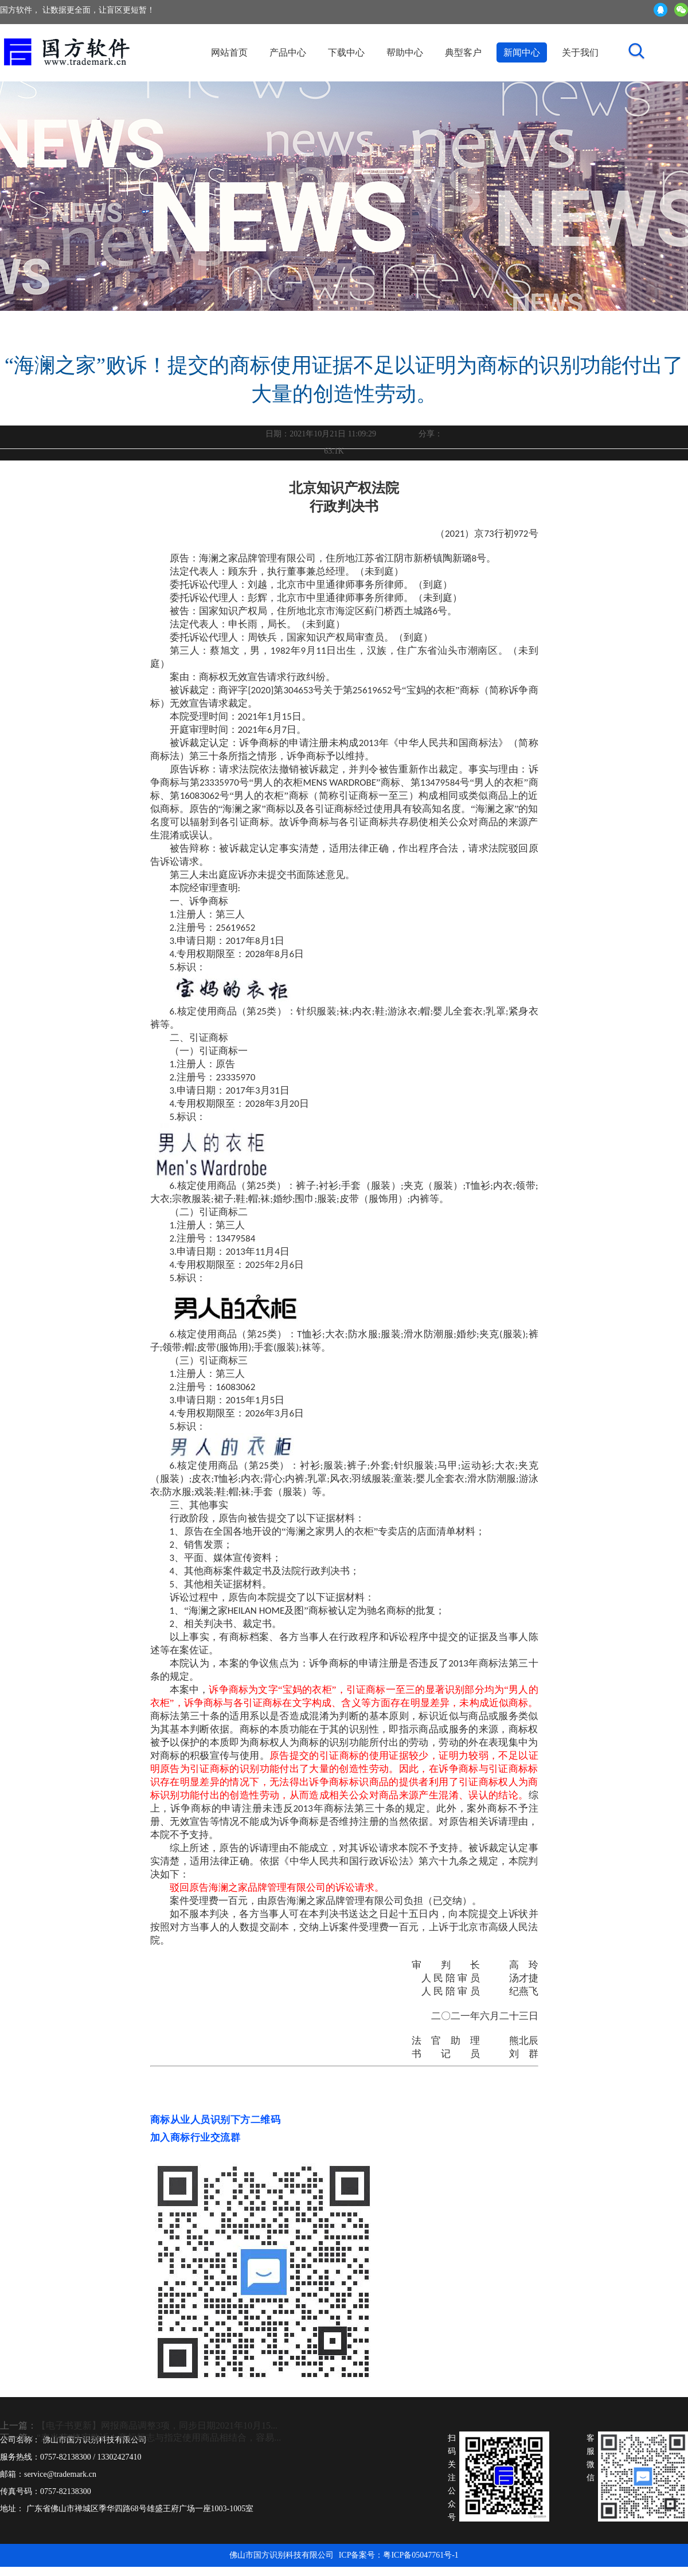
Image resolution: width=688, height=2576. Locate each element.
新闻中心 (521, 52)
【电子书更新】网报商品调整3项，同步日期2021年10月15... (157, 2425)
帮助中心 (404, 52)
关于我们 (580, 52)
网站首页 (229, 52)
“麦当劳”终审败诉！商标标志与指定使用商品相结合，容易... (159, 2437)
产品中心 (287, 52)
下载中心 (346, 52)
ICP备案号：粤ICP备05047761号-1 (399, 2555)
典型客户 (463, 52)
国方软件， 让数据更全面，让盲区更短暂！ (77, 10)
